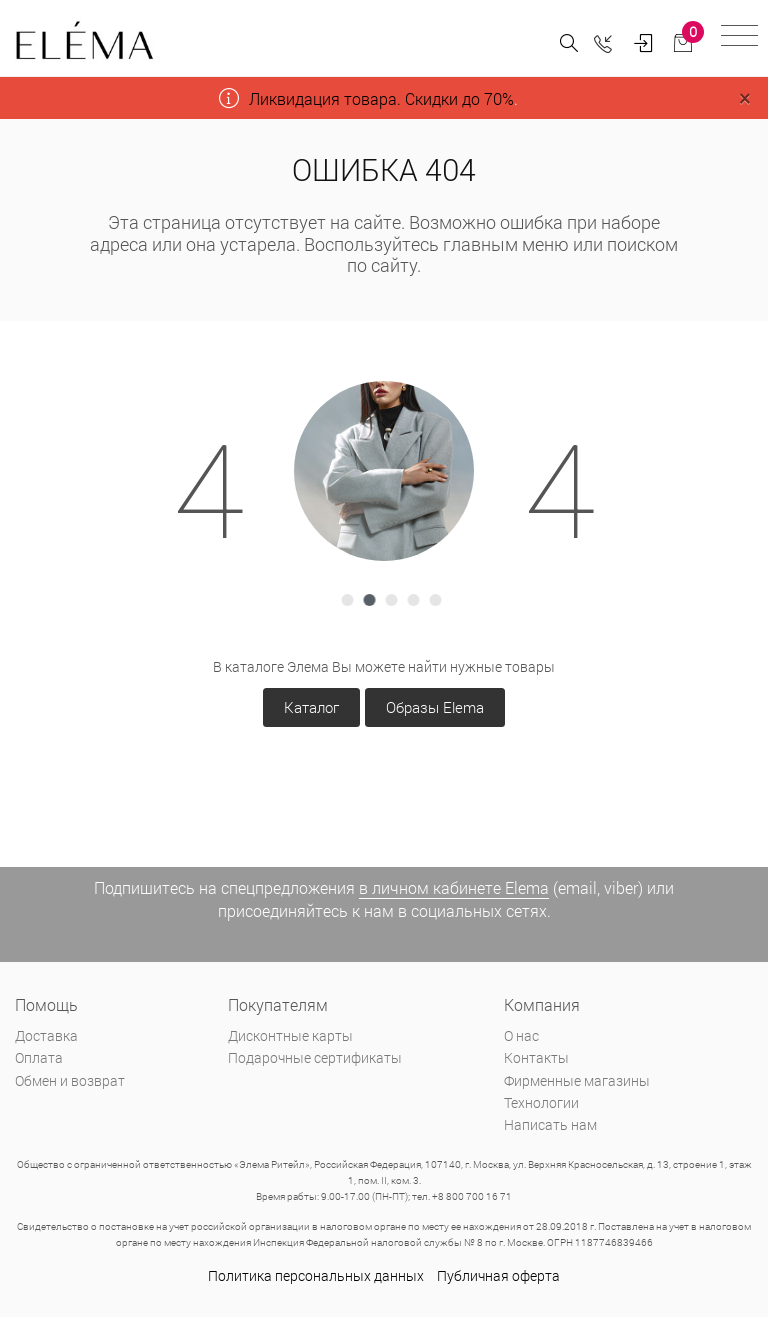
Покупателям (278, 1004)
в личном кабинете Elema (454, 887)
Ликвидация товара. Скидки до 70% (381, 98)
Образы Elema (435, 707)
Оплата (39, 1057)
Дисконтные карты (290, 1035)
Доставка (46, 1035)
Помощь (46, 1004)
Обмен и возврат (70, 1080)
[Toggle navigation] (739, 38)
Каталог (311, 707)
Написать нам (550, 1124)
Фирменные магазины (577, 1080)
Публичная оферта (498, 1275)
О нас (521, 1035)
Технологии (541, 1102)
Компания (542, 1004)
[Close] (744, 98)
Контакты (536, 1057)
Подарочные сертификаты (315, 1057)
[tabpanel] (384, 471)
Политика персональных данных (316, 1275)
